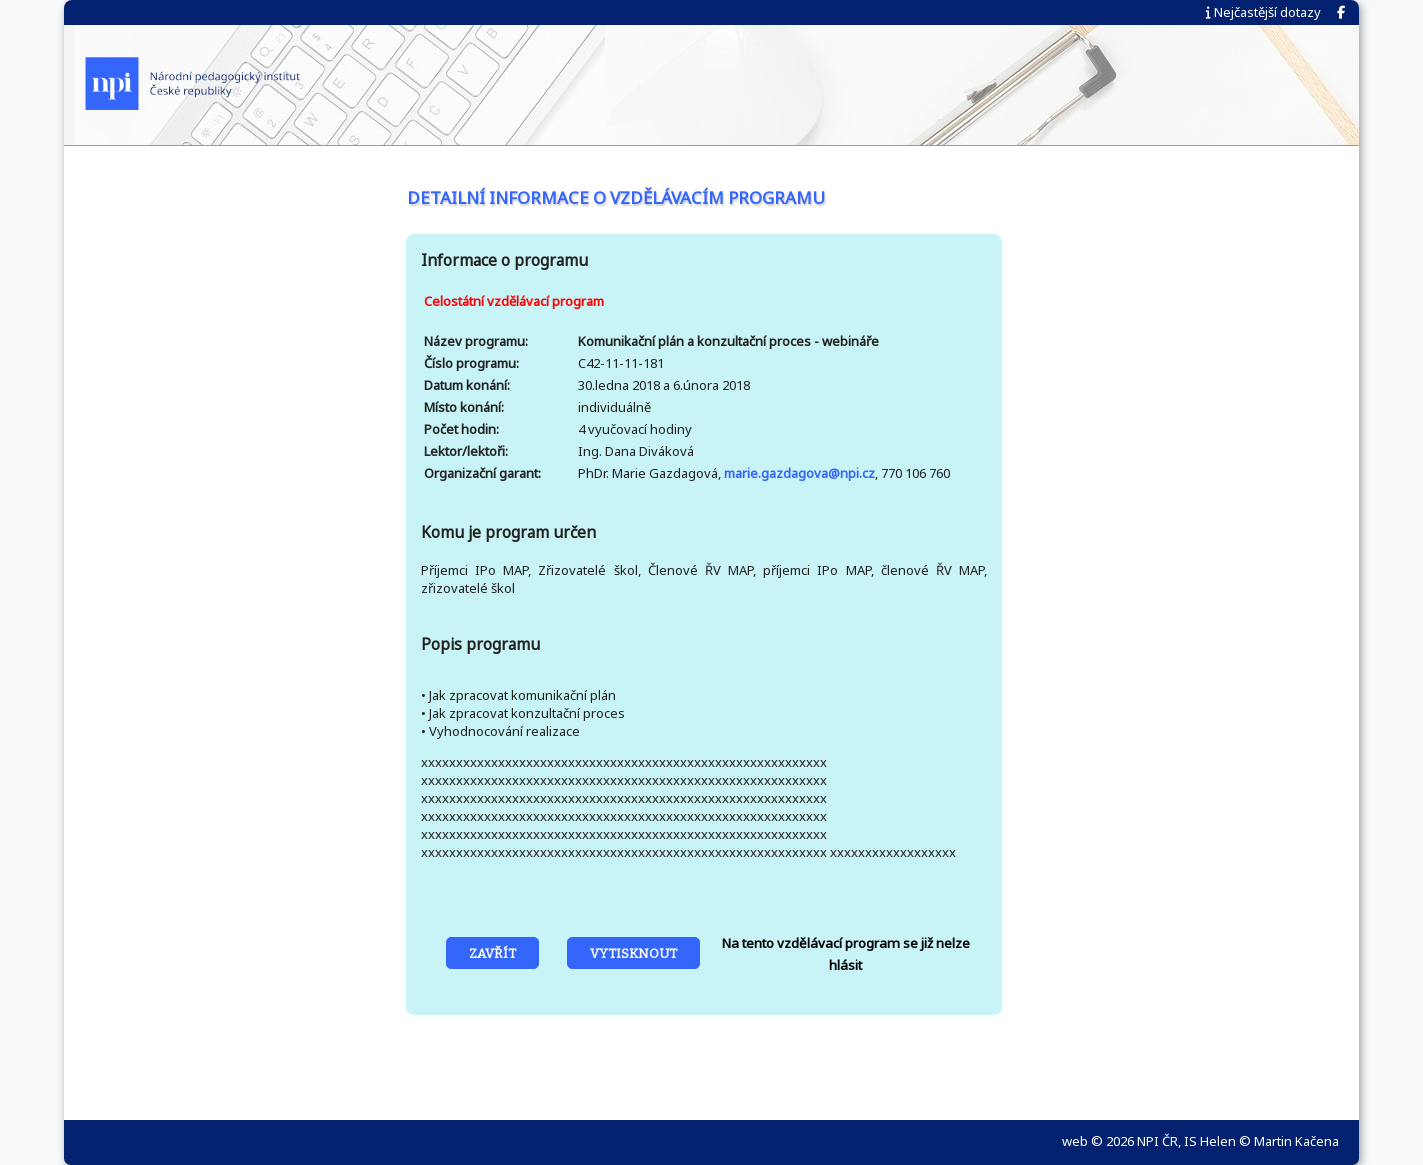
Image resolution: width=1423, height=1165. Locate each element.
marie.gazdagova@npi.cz (799, 473)
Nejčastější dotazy (1263, 12)
